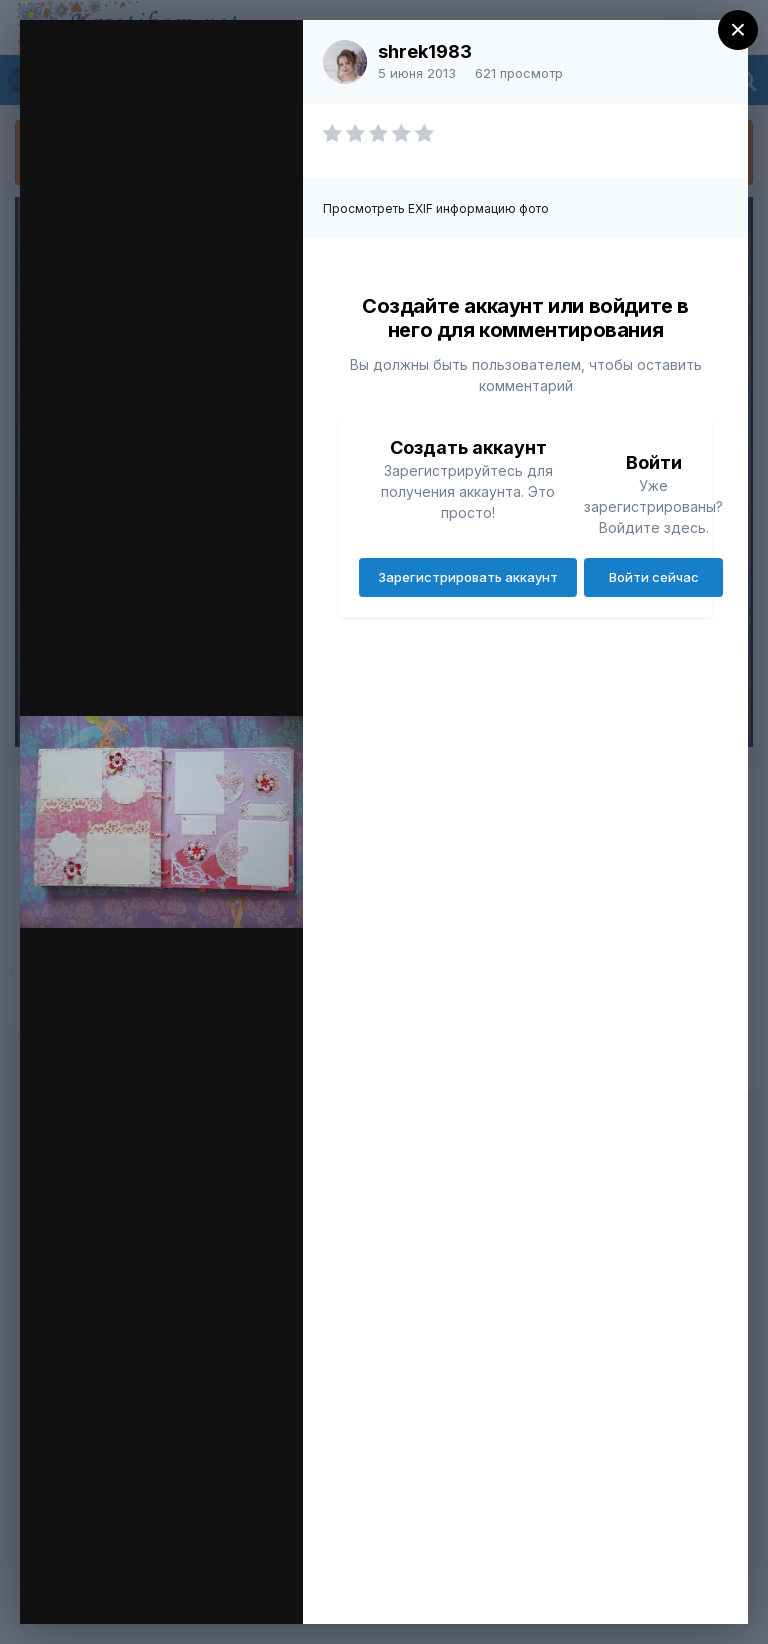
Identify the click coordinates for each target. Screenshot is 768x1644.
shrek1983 (425, 51)
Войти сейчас (654, 577)
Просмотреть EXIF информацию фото (436, 208)
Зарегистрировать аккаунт (468, 577)
